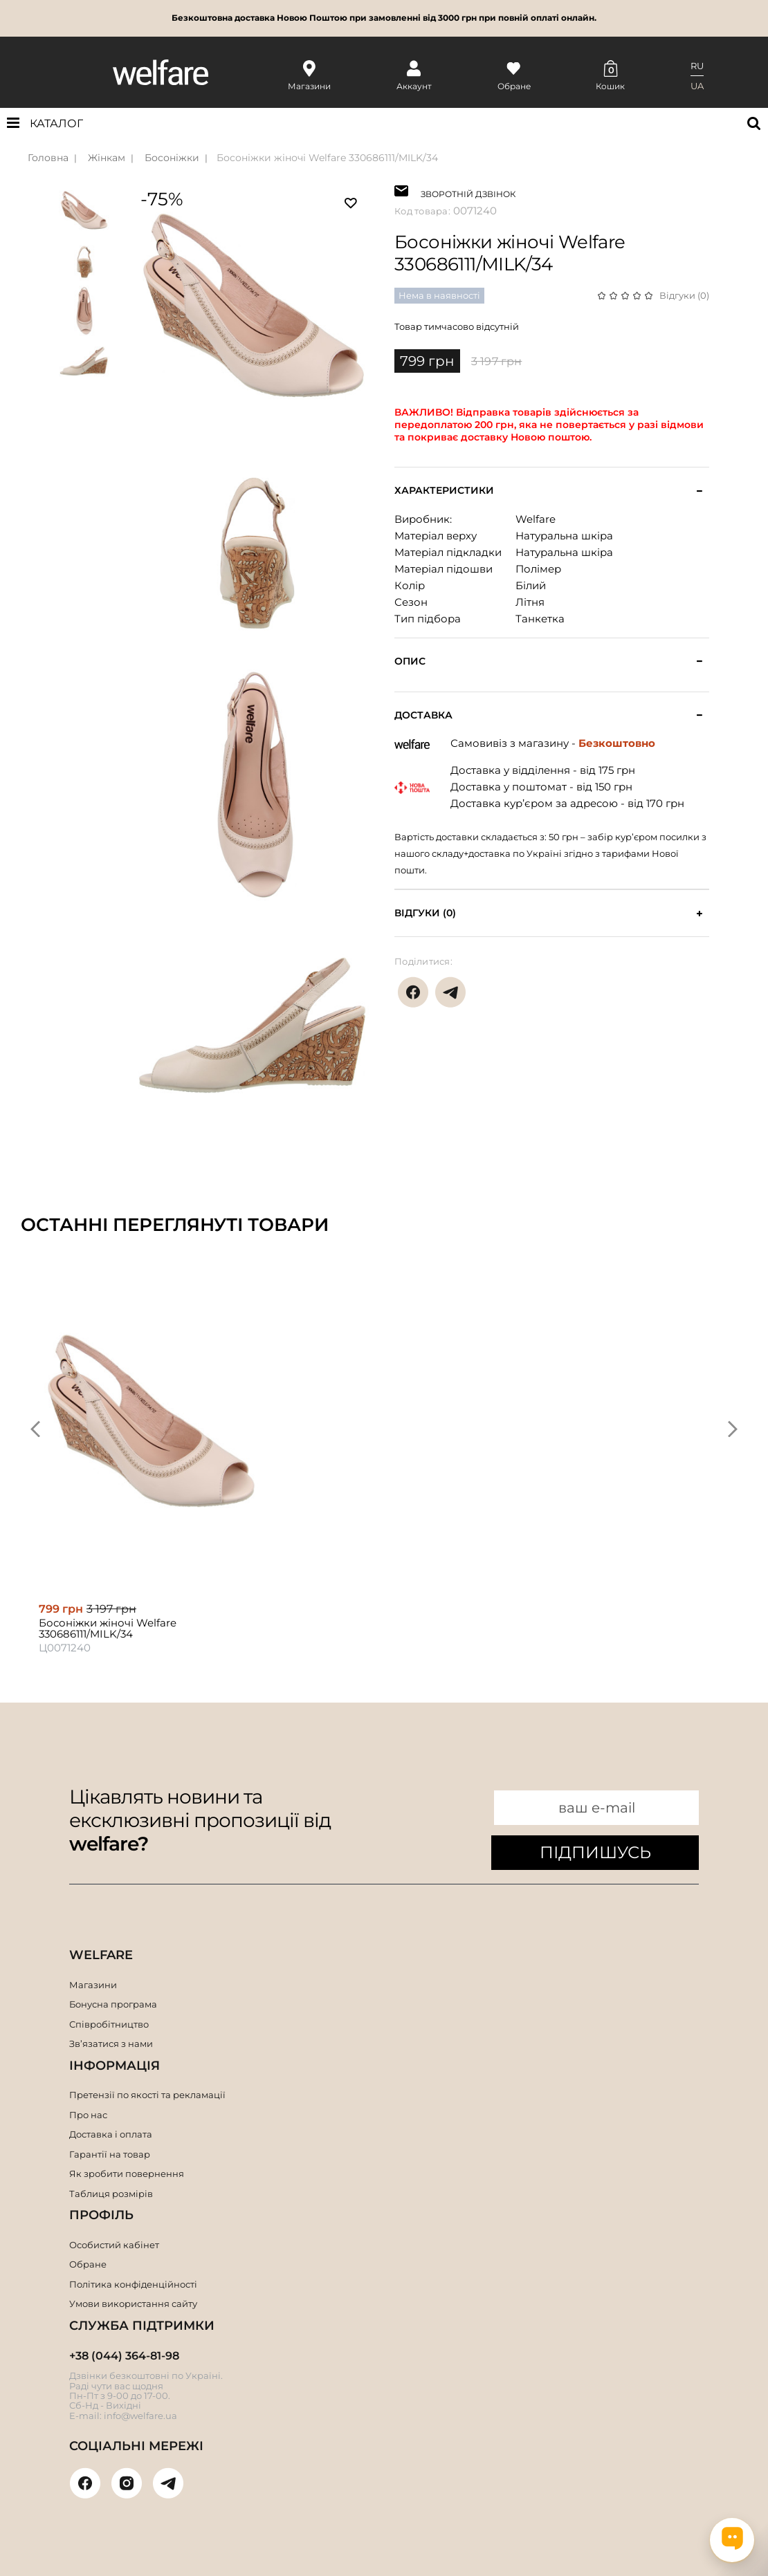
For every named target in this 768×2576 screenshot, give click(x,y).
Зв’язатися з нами (111, 2043)
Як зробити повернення (126, 2173)
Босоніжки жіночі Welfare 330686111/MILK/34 (327, 157)
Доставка (423, 715)
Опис (410, 661)
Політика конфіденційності (133, 2284)
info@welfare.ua (140, 2415)
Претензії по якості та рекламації (147, 2094)
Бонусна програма (113, 2004)
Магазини (93, 1984)
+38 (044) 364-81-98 (124, 2355)
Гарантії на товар (109, 2154)
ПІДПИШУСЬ (595, 1852)
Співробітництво (109, 2024)
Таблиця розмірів (111, 2193)
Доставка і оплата (110, 2134)
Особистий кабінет (114, 2244)
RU (697, 65)
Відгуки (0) (684, 295)
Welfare (535, 519)
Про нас (88, 2114)
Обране (88, 2264)
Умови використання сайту (133, 2303)
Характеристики (444, 491)
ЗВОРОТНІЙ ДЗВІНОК (468, 192)
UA (697, 85)
